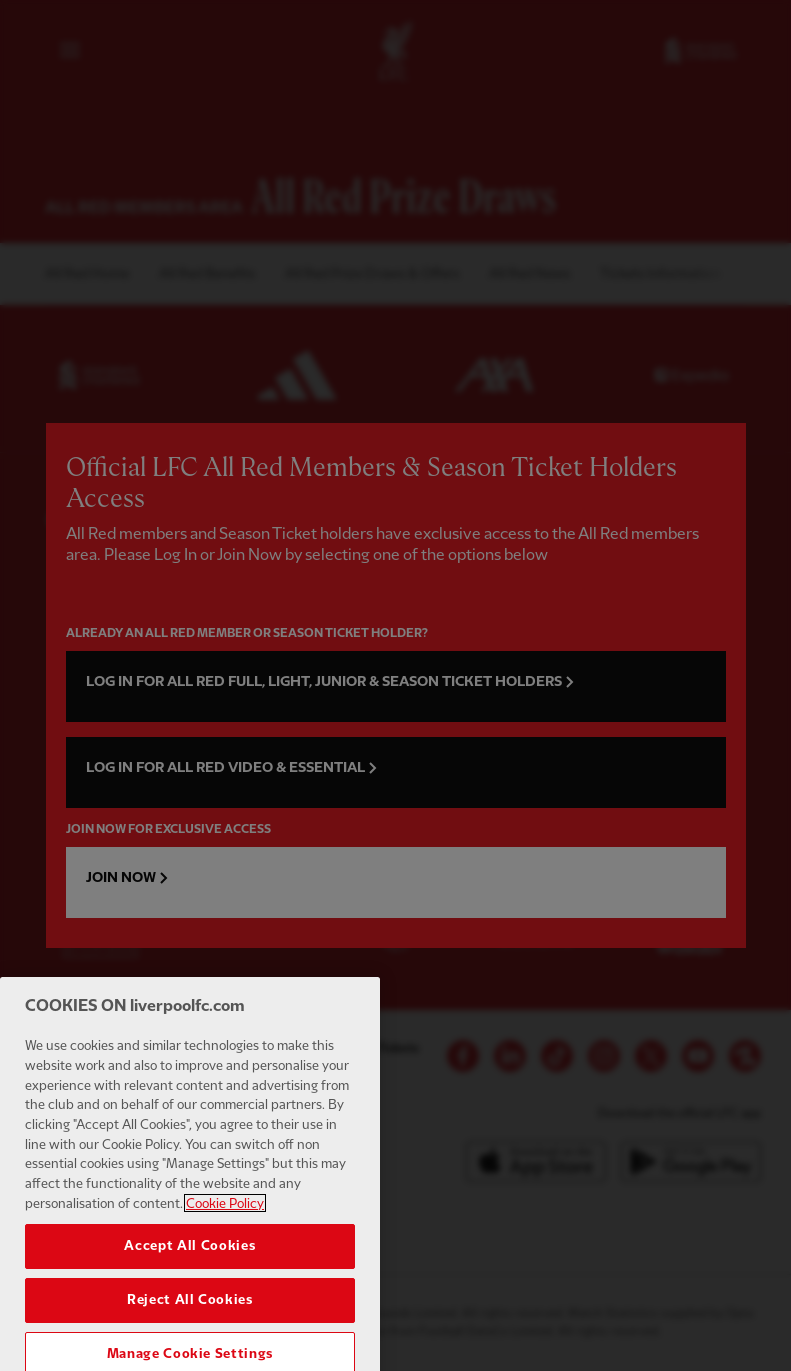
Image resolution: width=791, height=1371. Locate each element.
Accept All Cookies (189, 1293)
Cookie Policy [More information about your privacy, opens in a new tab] (225, 1251)
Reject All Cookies (190, 1347)
